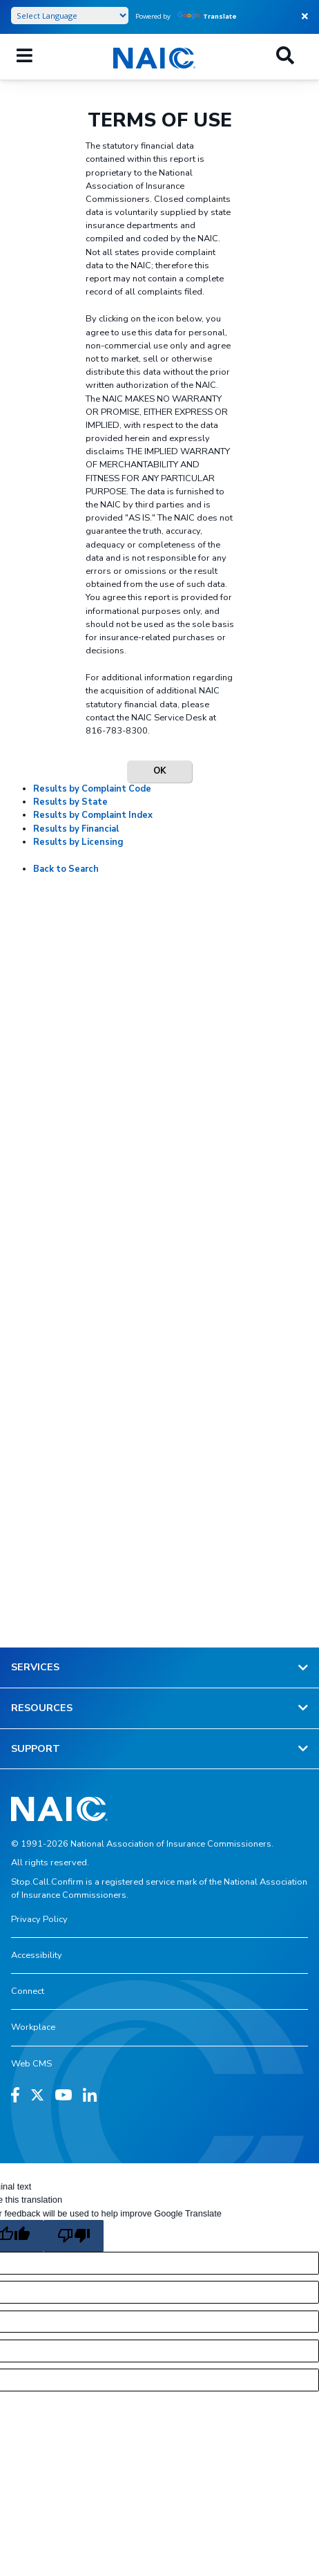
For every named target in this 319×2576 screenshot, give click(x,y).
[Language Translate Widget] (69, 15)
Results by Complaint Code (92, 789)
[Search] (285, 57)
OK (159, 771)
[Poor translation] (73, 2236)
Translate (207, 16)
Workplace (33, 2027)
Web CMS (31, 2063)
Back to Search (66, 869)
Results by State (70, 802)
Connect (27, 1991)
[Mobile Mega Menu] (24, 57)
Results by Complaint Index (93, 815)
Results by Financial (76, 829)
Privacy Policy (39, 1919)
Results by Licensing (78, 842)
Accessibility (36, 1955)
